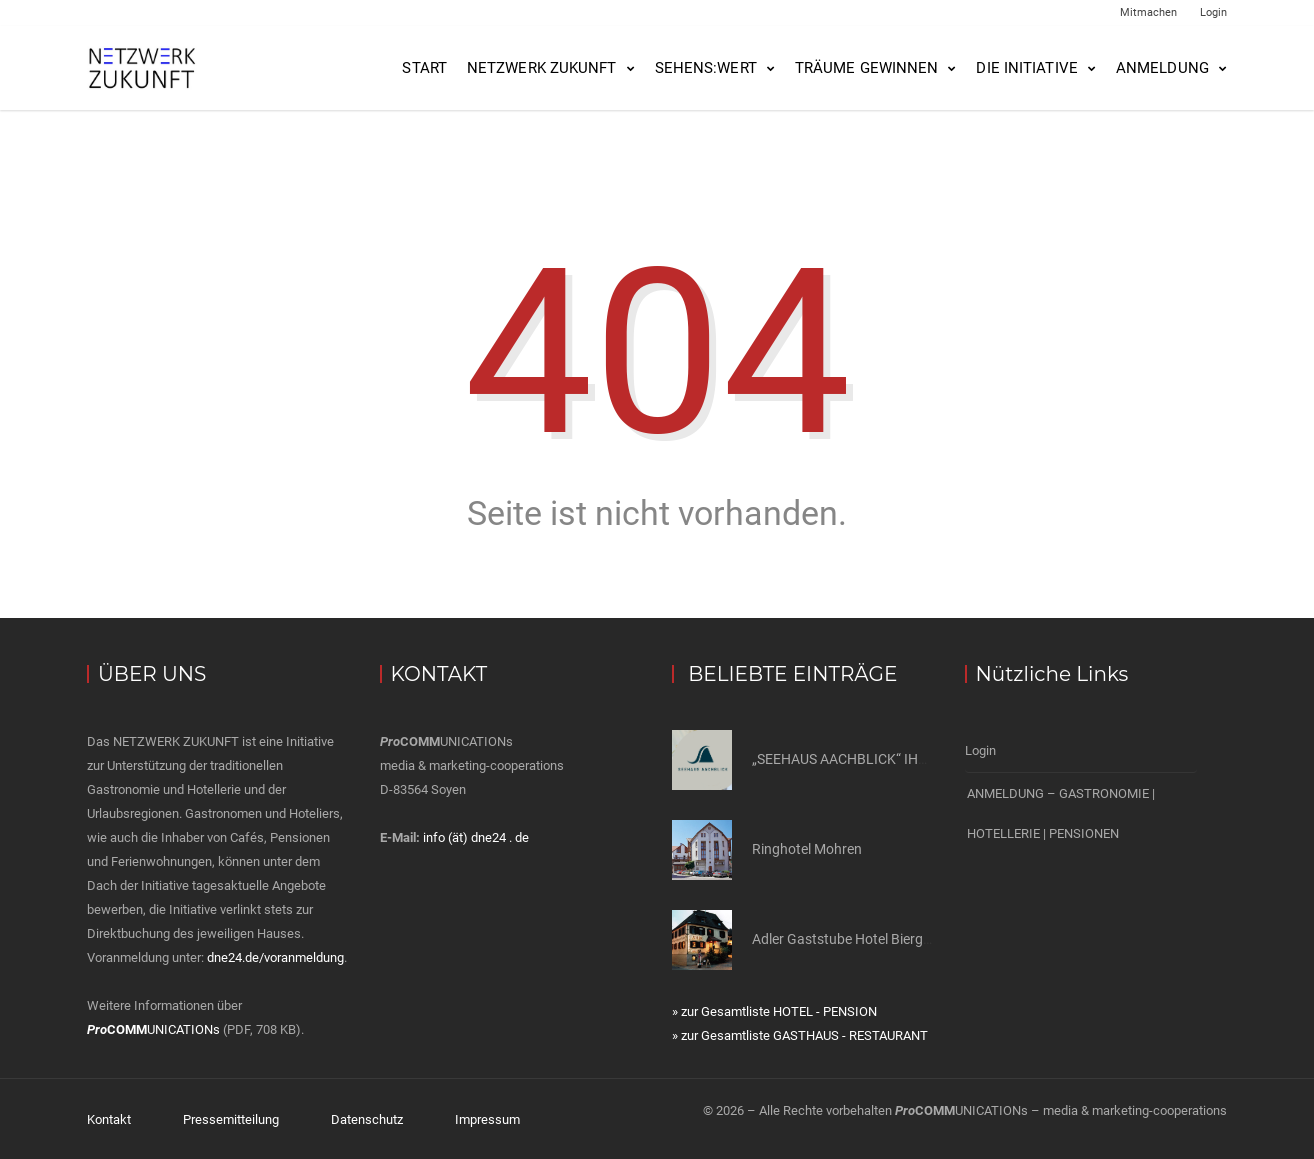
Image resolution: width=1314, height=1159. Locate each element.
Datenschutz (367, 1118)
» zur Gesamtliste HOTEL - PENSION (774, 1011)
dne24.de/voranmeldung (275, 957)
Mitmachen (1148, 12)
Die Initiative (1026, 68)
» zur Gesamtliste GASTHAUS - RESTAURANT (800, 1035)
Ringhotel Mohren (807, 849)
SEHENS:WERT (706, 68)
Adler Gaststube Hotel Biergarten (854, 939)
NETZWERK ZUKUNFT (542, 68)
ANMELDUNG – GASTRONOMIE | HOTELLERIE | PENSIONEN (1061, 810)
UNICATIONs (153, 1029)
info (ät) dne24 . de (476, 837)
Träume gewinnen (867, 68)
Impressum (487, 1118)
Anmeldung (1162, 68)
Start (424, 68)
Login (1213, 12)
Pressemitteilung (231, 1118)
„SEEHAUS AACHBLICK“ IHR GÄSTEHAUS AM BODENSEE (929, 759)
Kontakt (109, 1118)
